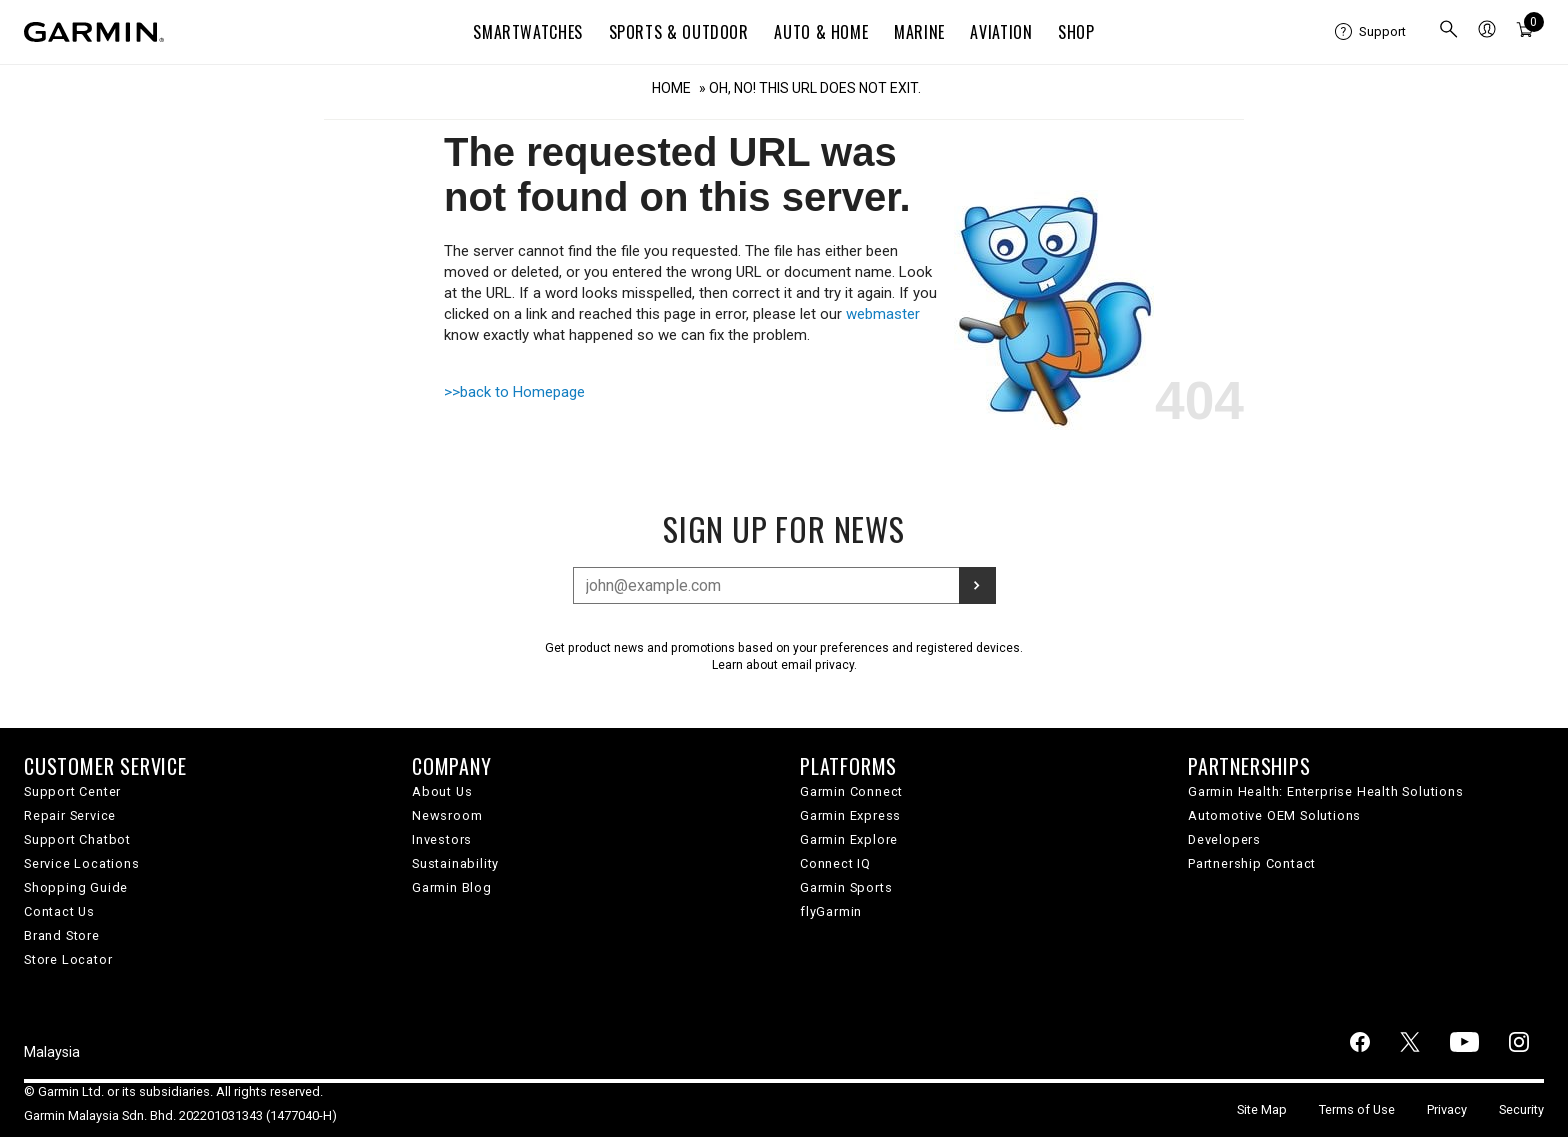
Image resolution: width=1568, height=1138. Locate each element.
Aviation (1001, 32)
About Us (442, 791)
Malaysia (52, 1052)
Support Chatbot (77, 839)
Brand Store (62, 935)
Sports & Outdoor (679, 32)
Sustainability (455, 863)
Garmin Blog (452, 887)
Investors (442, 839)
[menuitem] (1370, 32)
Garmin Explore (849, 839)
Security (1521, 1109)
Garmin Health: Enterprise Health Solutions (1326, 791)
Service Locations (82, 863)
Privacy (1447, 1109)
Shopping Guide (76, 887)
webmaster (883, 314)
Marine (919, 32)
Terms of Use (1357, 1109)
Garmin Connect (851, 791)
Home (671, 88)
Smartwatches (528, 32)
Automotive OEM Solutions (1274, 815)
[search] (1449, 32)
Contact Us (59, 911)
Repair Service (70, 815)
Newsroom (447, 815)
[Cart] (1525, 32)
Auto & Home (821, 32)
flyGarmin (831, 911)
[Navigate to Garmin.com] (94, 32)
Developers (1224, 839)
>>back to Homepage (514, 392)
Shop (1076, 32)
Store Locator (68, 959)
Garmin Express (850, 815)
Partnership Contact (1252, 863)
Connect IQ (835, 863)
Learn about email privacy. (784, 665)
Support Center (72, 791)
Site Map (1262, 1109)
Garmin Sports (846, 887)
